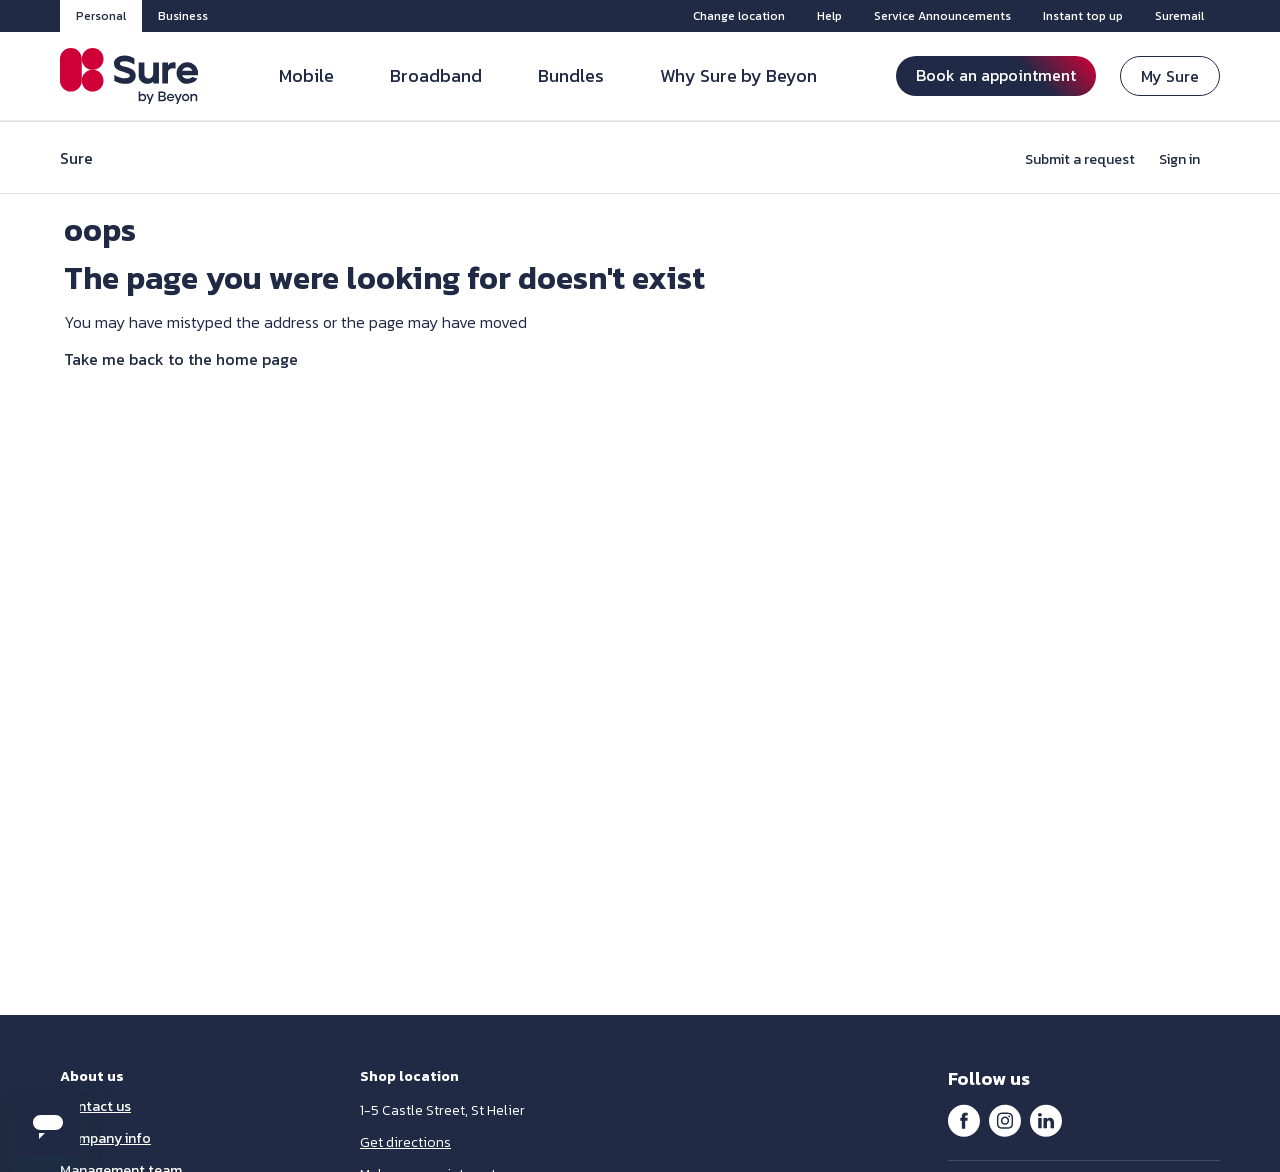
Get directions (405, 1142)
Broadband (436, 75)
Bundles (571, 75)
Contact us (95, 1106)
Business (183, 16)
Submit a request (1080, 159)
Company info (105, 1138)
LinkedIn (1046, 1120)
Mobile (306, 75)
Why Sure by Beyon (738, 75)
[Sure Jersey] (129, 76)
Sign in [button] (1179, 159)
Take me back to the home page (181, 359)
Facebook (964, 1120)
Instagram (1005, 1120)
